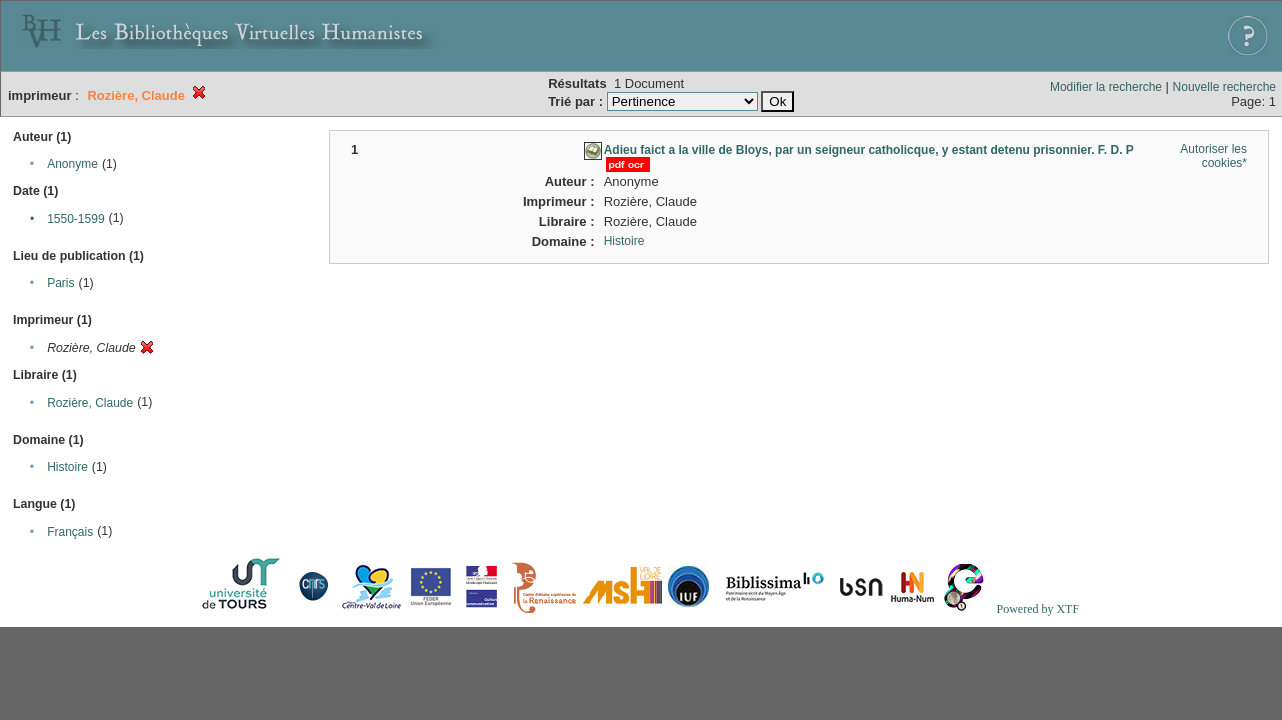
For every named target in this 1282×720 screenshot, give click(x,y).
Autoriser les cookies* (1213, 156)
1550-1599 (75, 219)
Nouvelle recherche (1224, 87)
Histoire (67, 467)
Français (70, 532)
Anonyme (72, 164)
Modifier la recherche (1106, 87)
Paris (60, 283)
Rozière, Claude (90, 403)
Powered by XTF (1037, 609)
